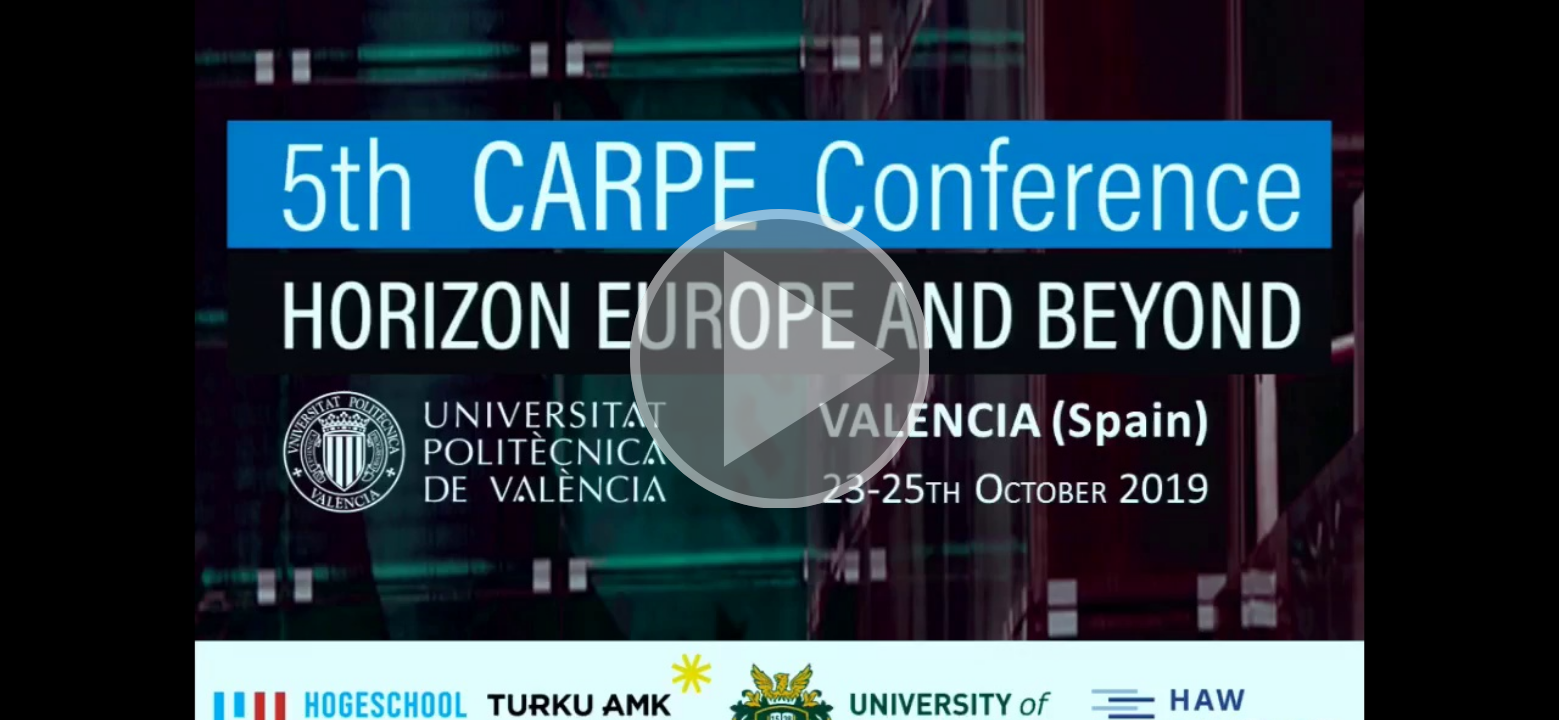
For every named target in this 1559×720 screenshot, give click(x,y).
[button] (779, 360)
